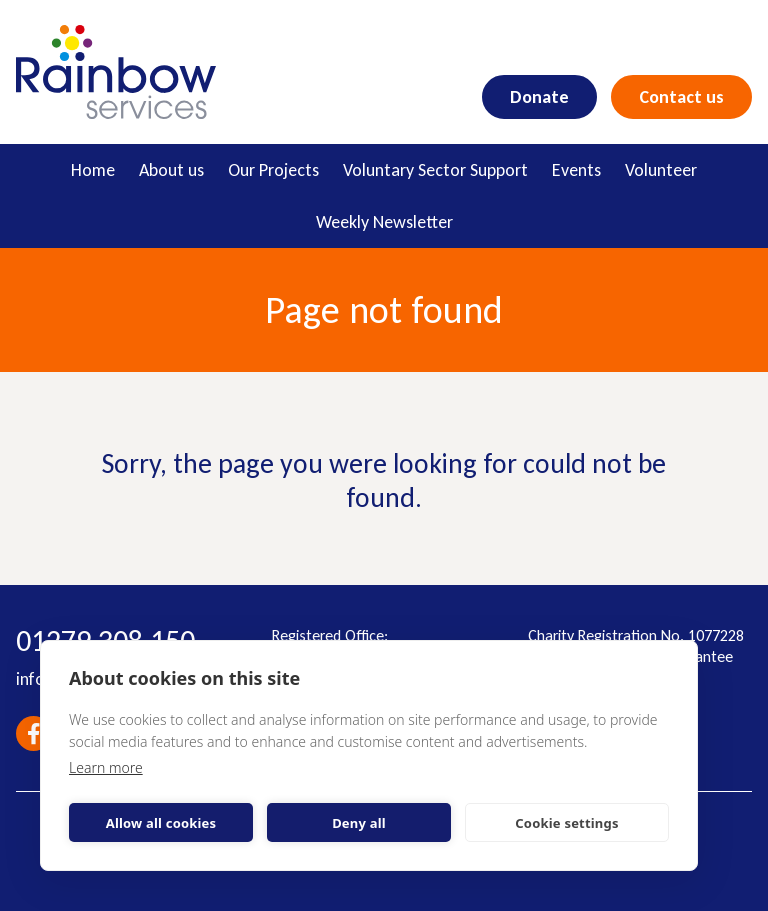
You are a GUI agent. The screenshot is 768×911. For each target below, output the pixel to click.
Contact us (681, 97)
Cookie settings (566, 823)
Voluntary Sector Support (435, 170)
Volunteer (661, 170)
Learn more (106, 767)
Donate (539, 97)
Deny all (359, 823)
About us (171, 170)
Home (93, 170)
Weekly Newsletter (384, 222)
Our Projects (273, 170)
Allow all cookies (161, 823)
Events (576, 170)
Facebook (33, 733)
